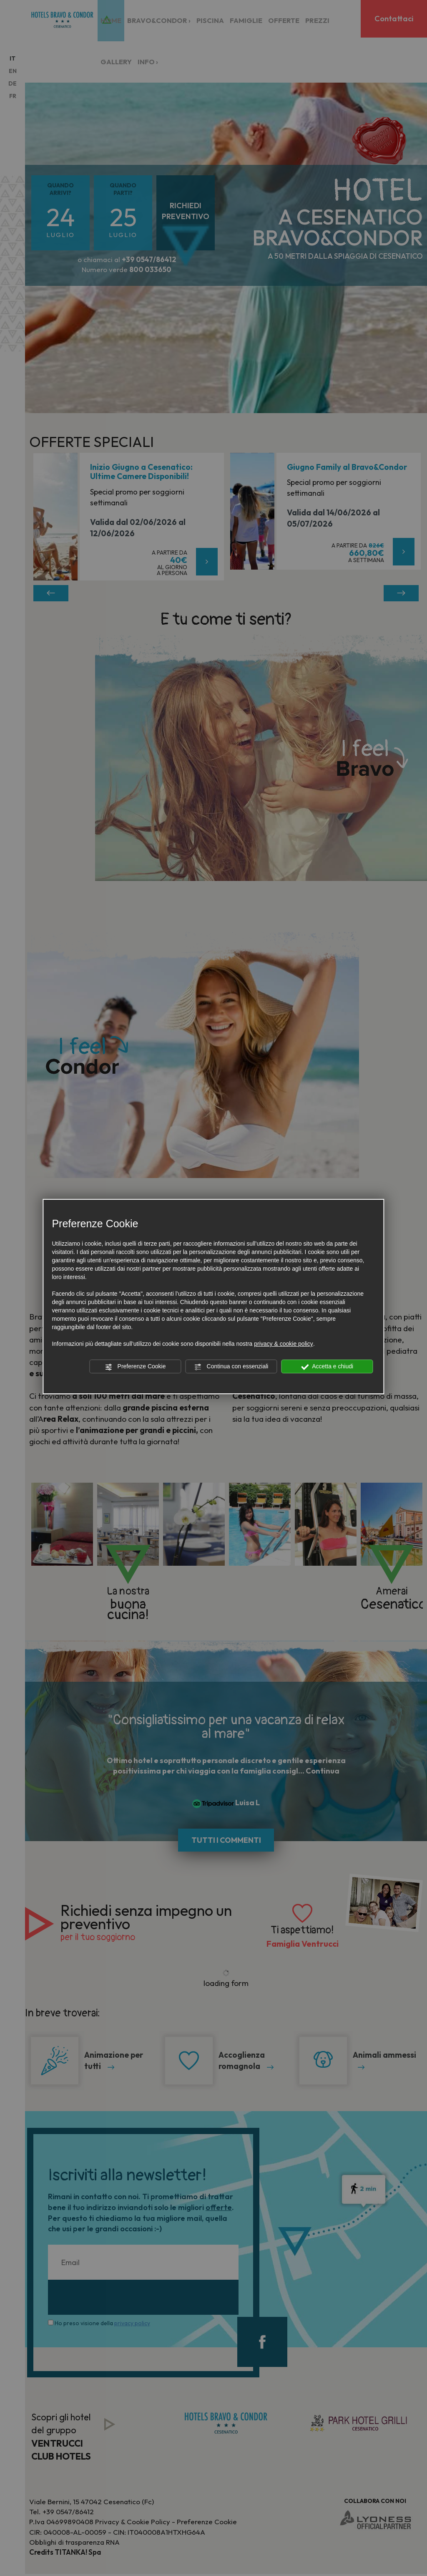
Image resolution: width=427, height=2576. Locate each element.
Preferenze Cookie (135, 1366)
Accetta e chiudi (327, 1366)
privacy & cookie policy (283, 1343)
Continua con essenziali (231, 1366)
